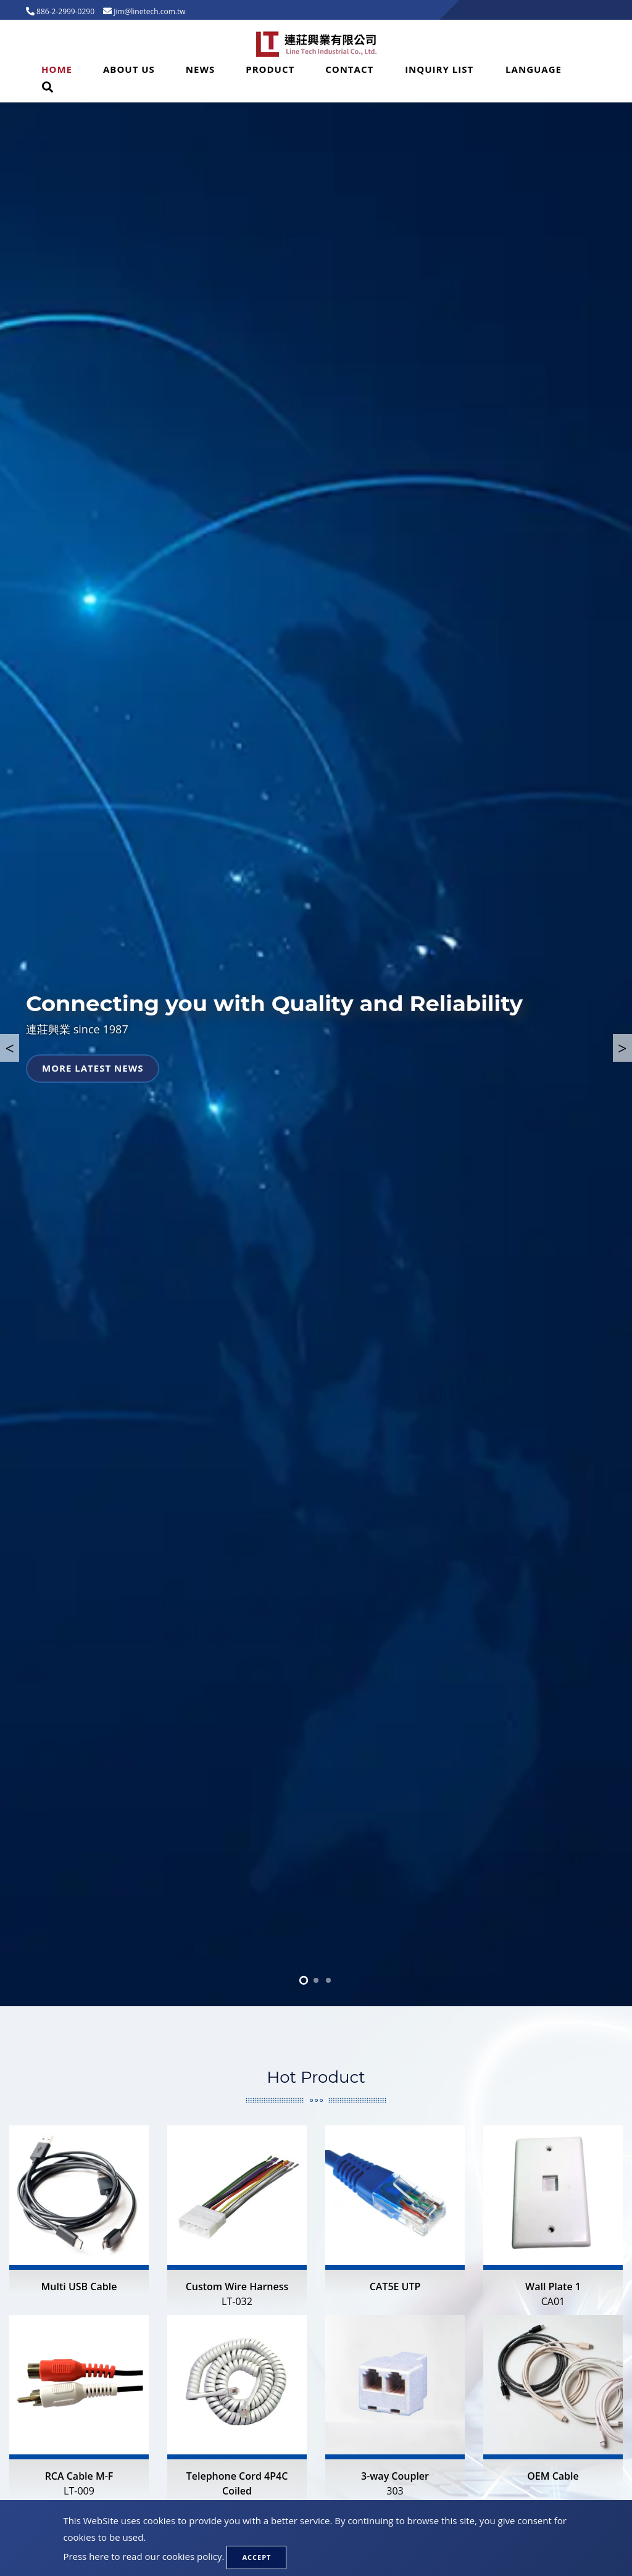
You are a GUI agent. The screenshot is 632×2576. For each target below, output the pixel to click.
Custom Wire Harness (237, 2294)
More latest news (92, 1068)
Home (56, 69)
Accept (256, 2557)
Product (270, 69)
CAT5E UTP (395, 2286)
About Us (129, 69)
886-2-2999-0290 (64, 11)
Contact (349, 69)
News (200, 69)
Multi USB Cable (79, 2286)
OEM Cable (552, 2476)
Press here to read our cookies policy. (143, 2556)
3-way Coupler (395, 2483)
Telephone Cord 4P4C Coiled (237, 2491)
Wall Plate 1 (553, 2294)
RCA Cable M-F (79, 2483)
